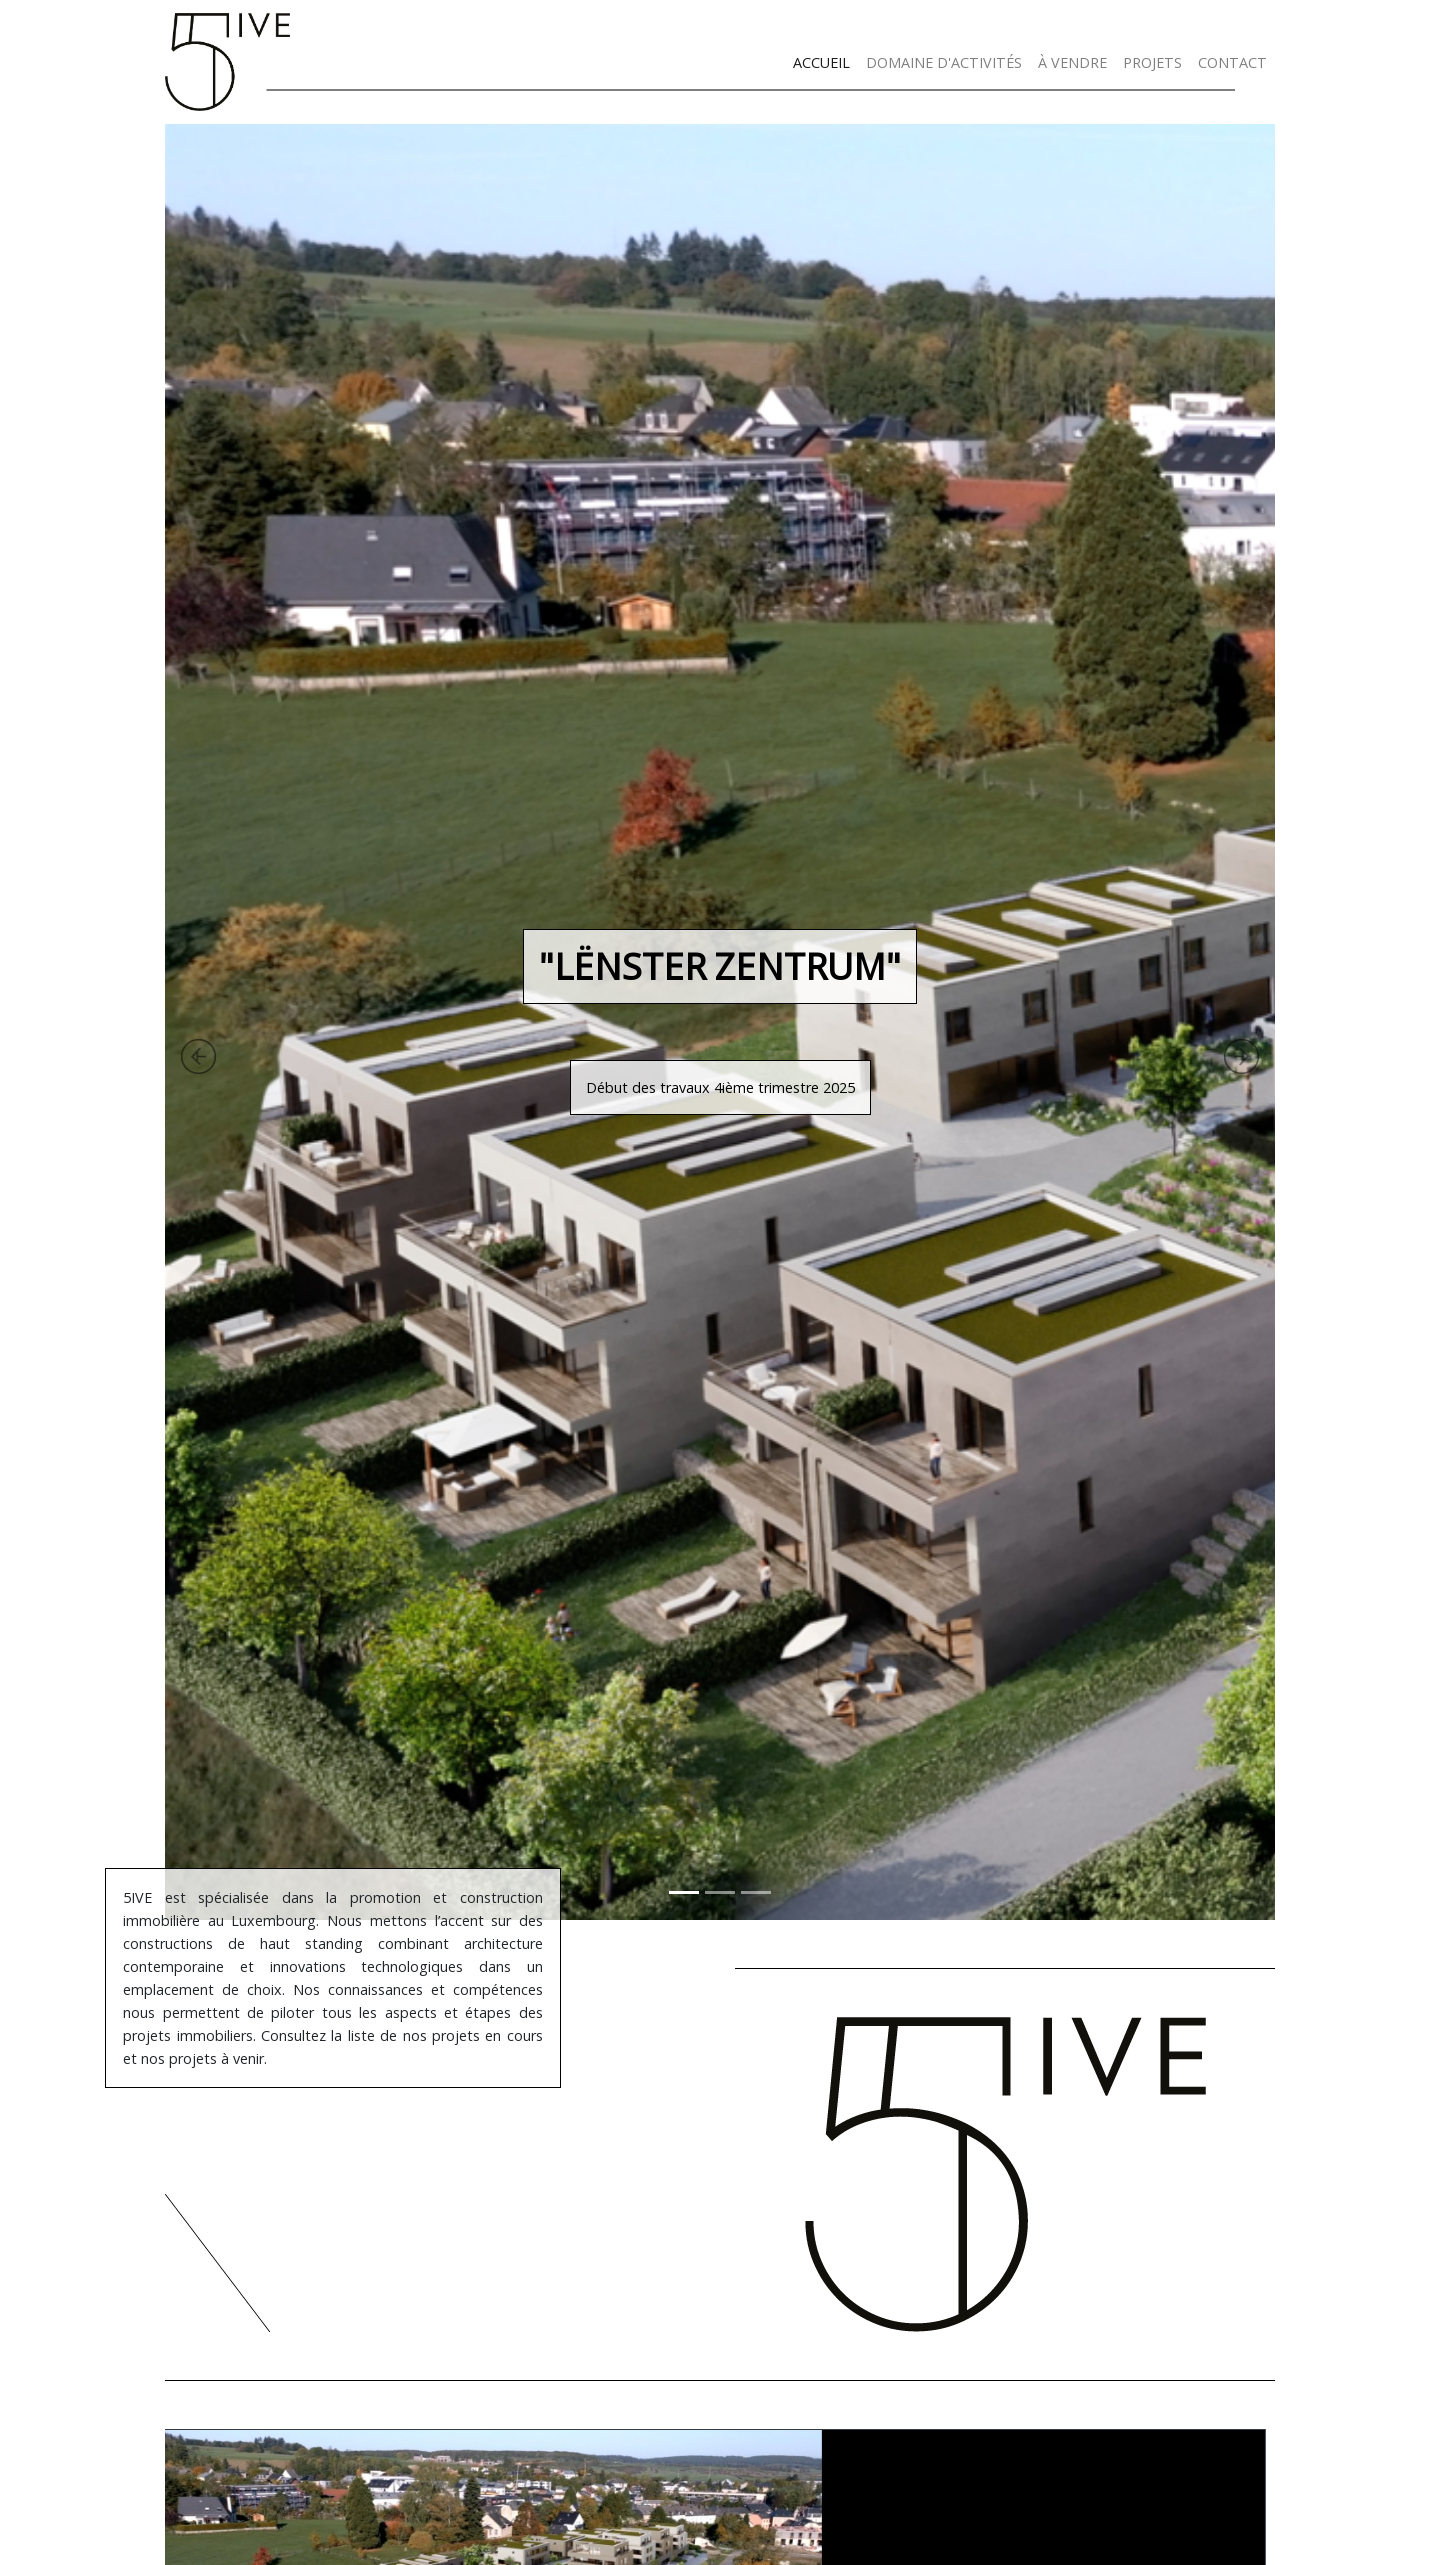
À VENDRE (1072, 62)
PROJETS (1152, 62)
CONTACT (1232, 62)
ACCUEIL (821, 62)
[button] (108, 1022)
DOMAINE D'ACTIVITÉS (944, 62)
